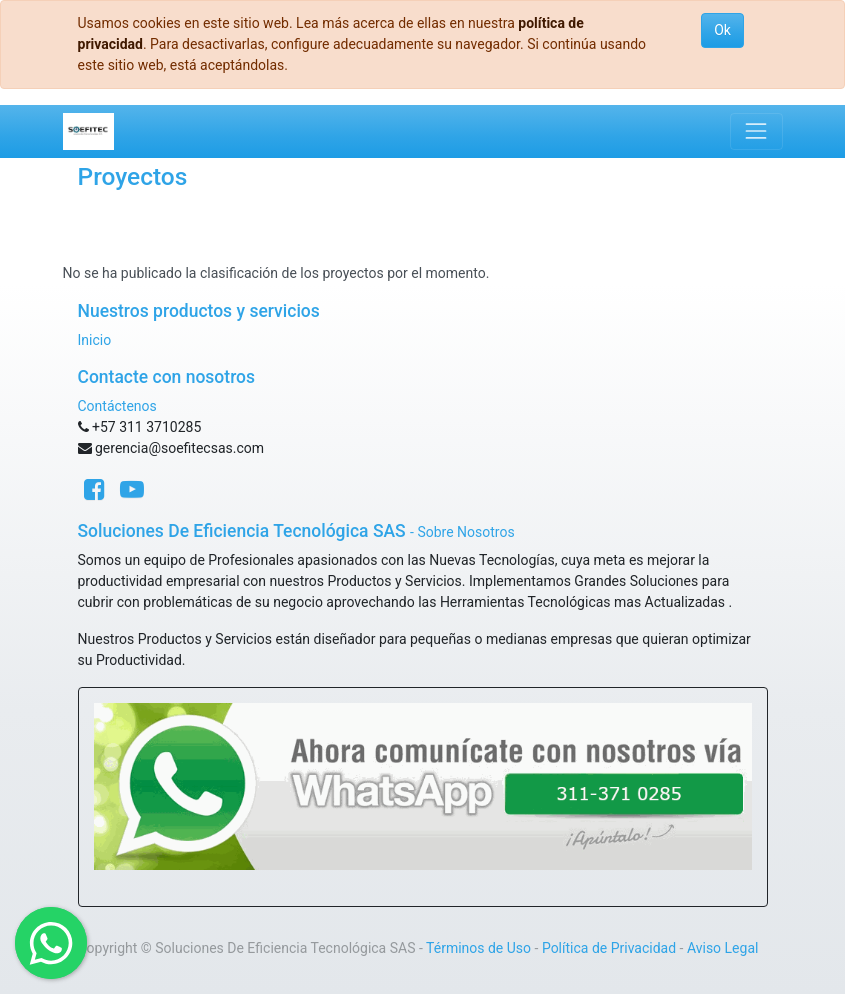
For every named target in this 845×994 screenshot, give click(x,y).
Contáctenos (117, 406)
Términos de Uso (478, 948)
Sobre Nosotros (465, 532)
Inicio (95, 340)
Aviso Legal (723, 948)
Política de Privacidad (609, 948)
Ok (722, 30)
